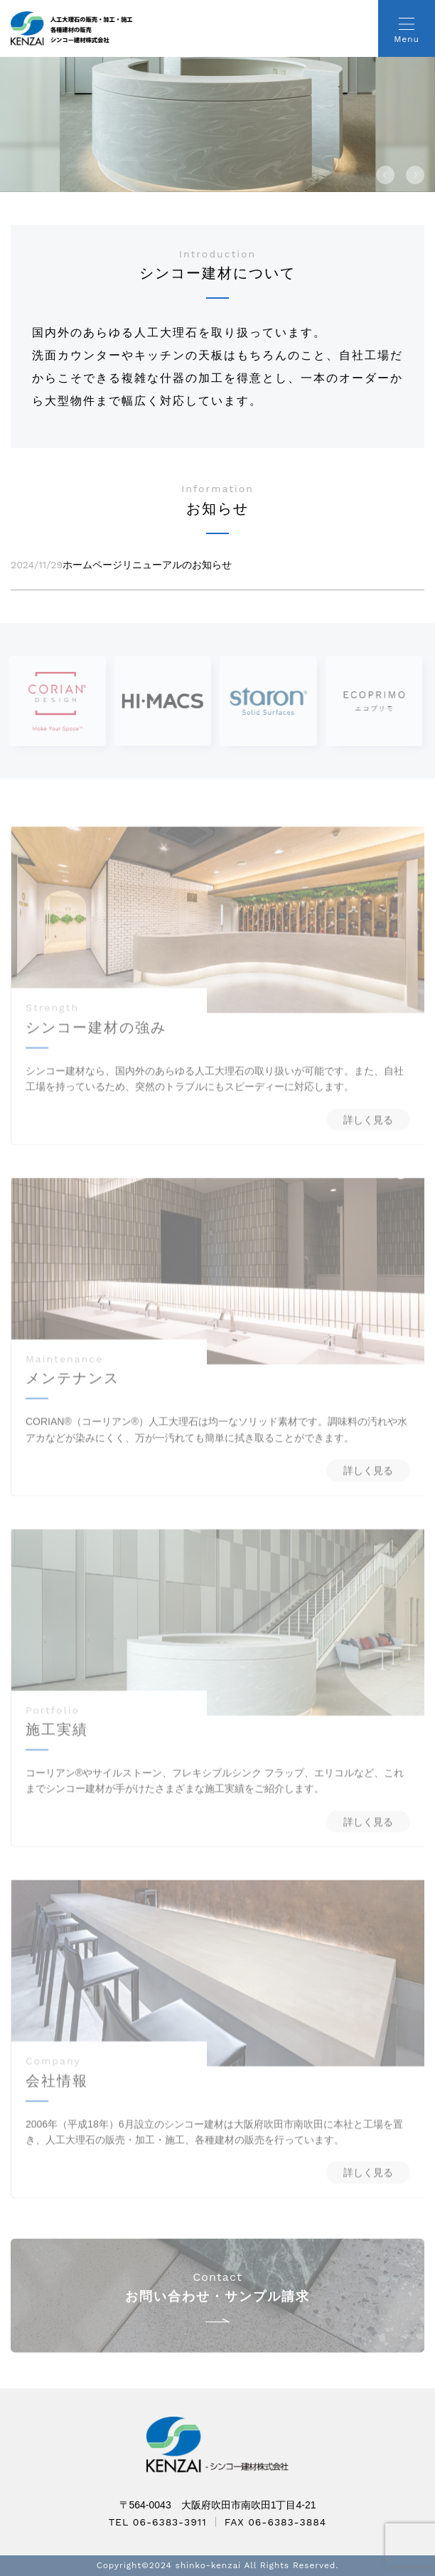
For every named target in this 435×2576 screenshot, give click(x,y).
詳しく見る (368, 1133)
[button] (385, 175)
